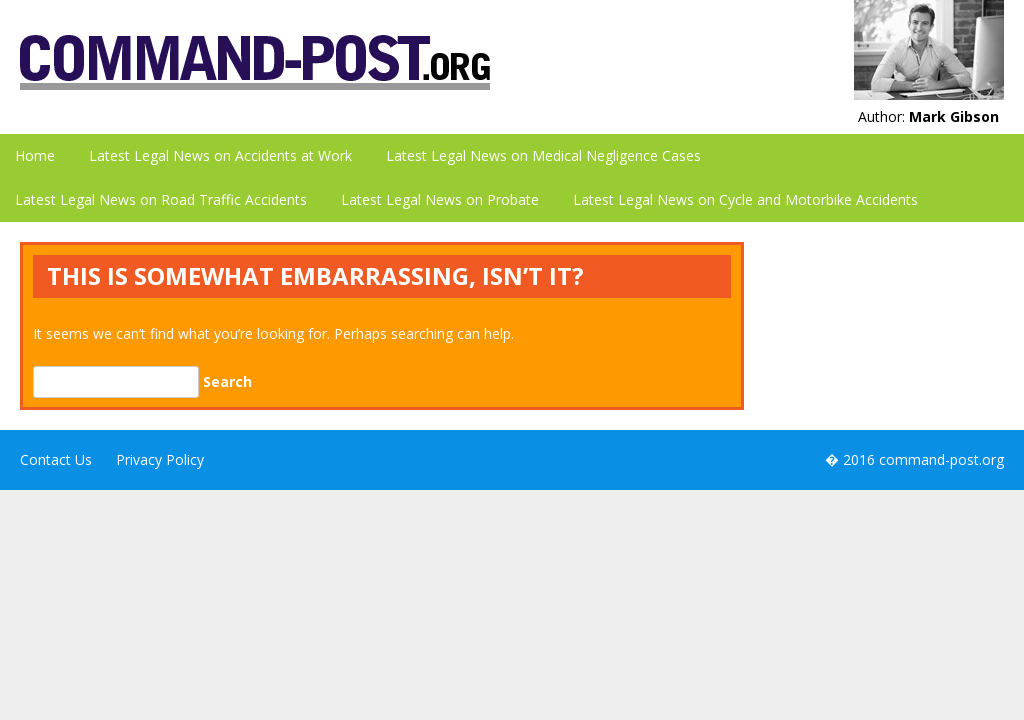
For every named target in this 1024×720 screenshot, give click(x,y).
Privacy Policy (160, 459)
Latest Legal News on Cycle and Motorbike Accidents (745, 199)
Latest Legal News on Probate (440, 199)
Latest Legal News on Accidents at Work (220, 155)
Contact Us (56, 459)
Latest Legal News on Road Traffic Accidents (161, 199)
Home (35, 155)
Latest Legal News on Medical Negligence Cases (543, 155)
